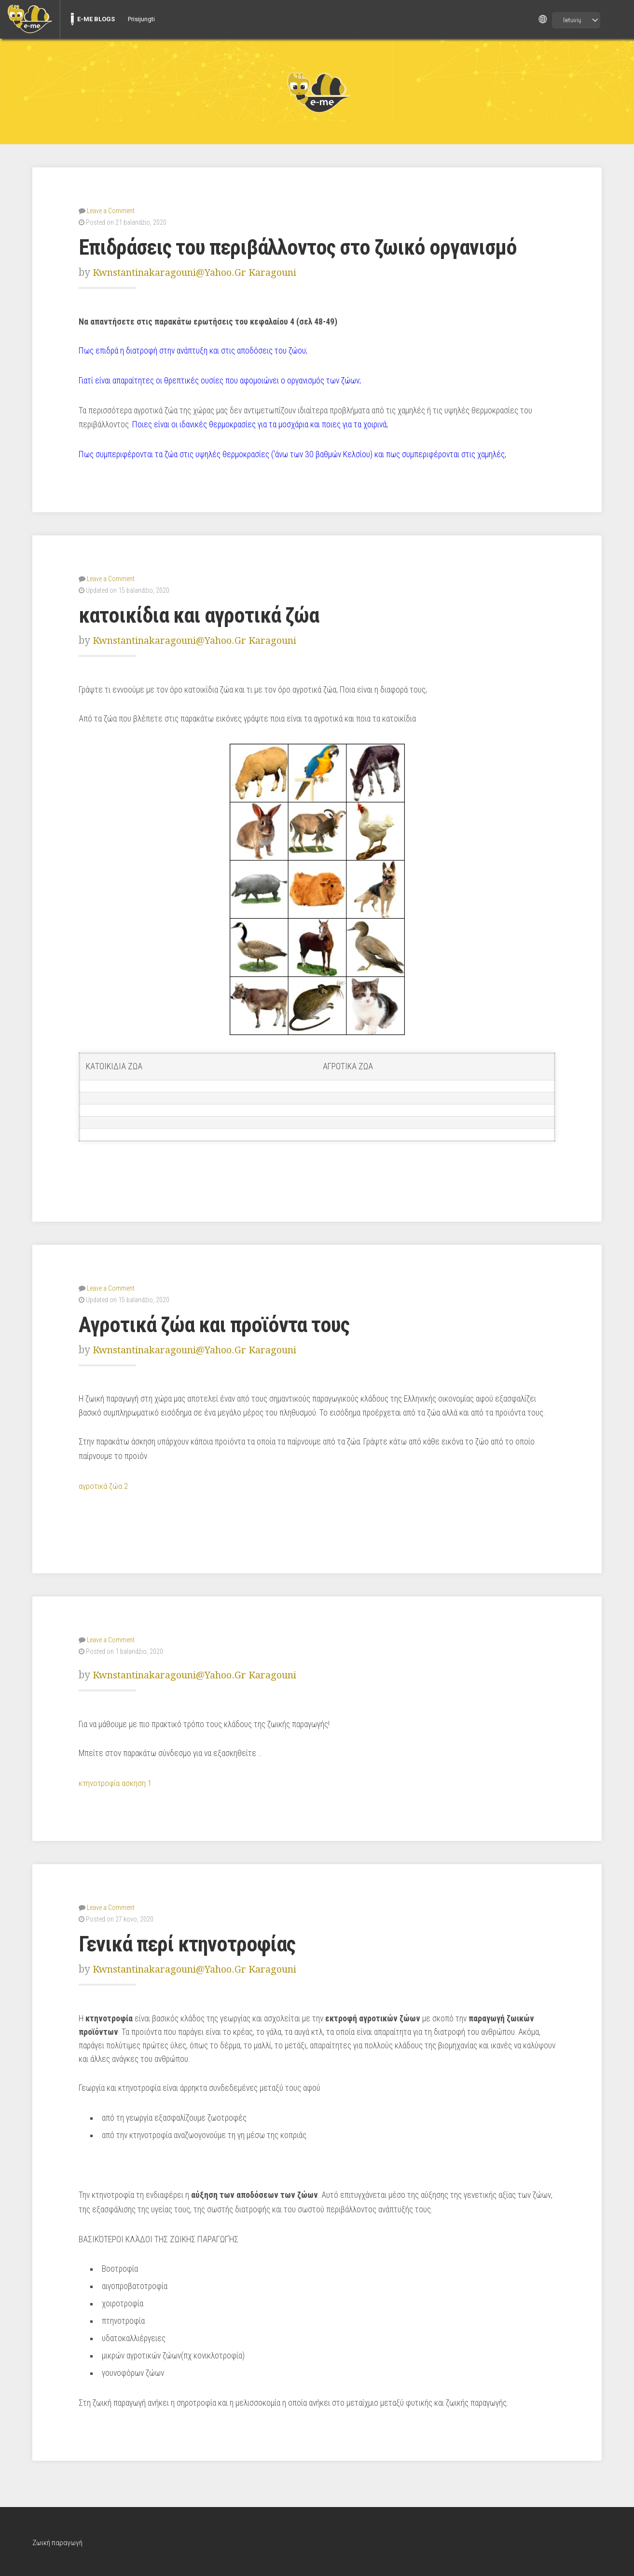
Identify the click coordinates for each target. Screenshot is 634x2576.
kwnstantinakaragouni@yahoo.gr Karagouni (201, 272)
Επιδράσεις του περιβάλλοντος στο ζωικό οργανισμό (308, 246)
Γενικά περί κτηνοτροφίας (192, 1941)
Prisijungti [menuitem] (141, 19)
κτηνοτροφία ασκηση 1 (116, 1781)
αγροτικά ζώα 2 (104, 1484)
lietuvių (572, 20)
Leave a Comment (111, 210)
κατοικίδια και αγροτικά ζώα (204, 614)
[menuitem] (30, 19)
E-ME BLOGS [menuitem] (96, 19)
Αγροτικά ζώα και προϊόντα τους (220, 1323)
